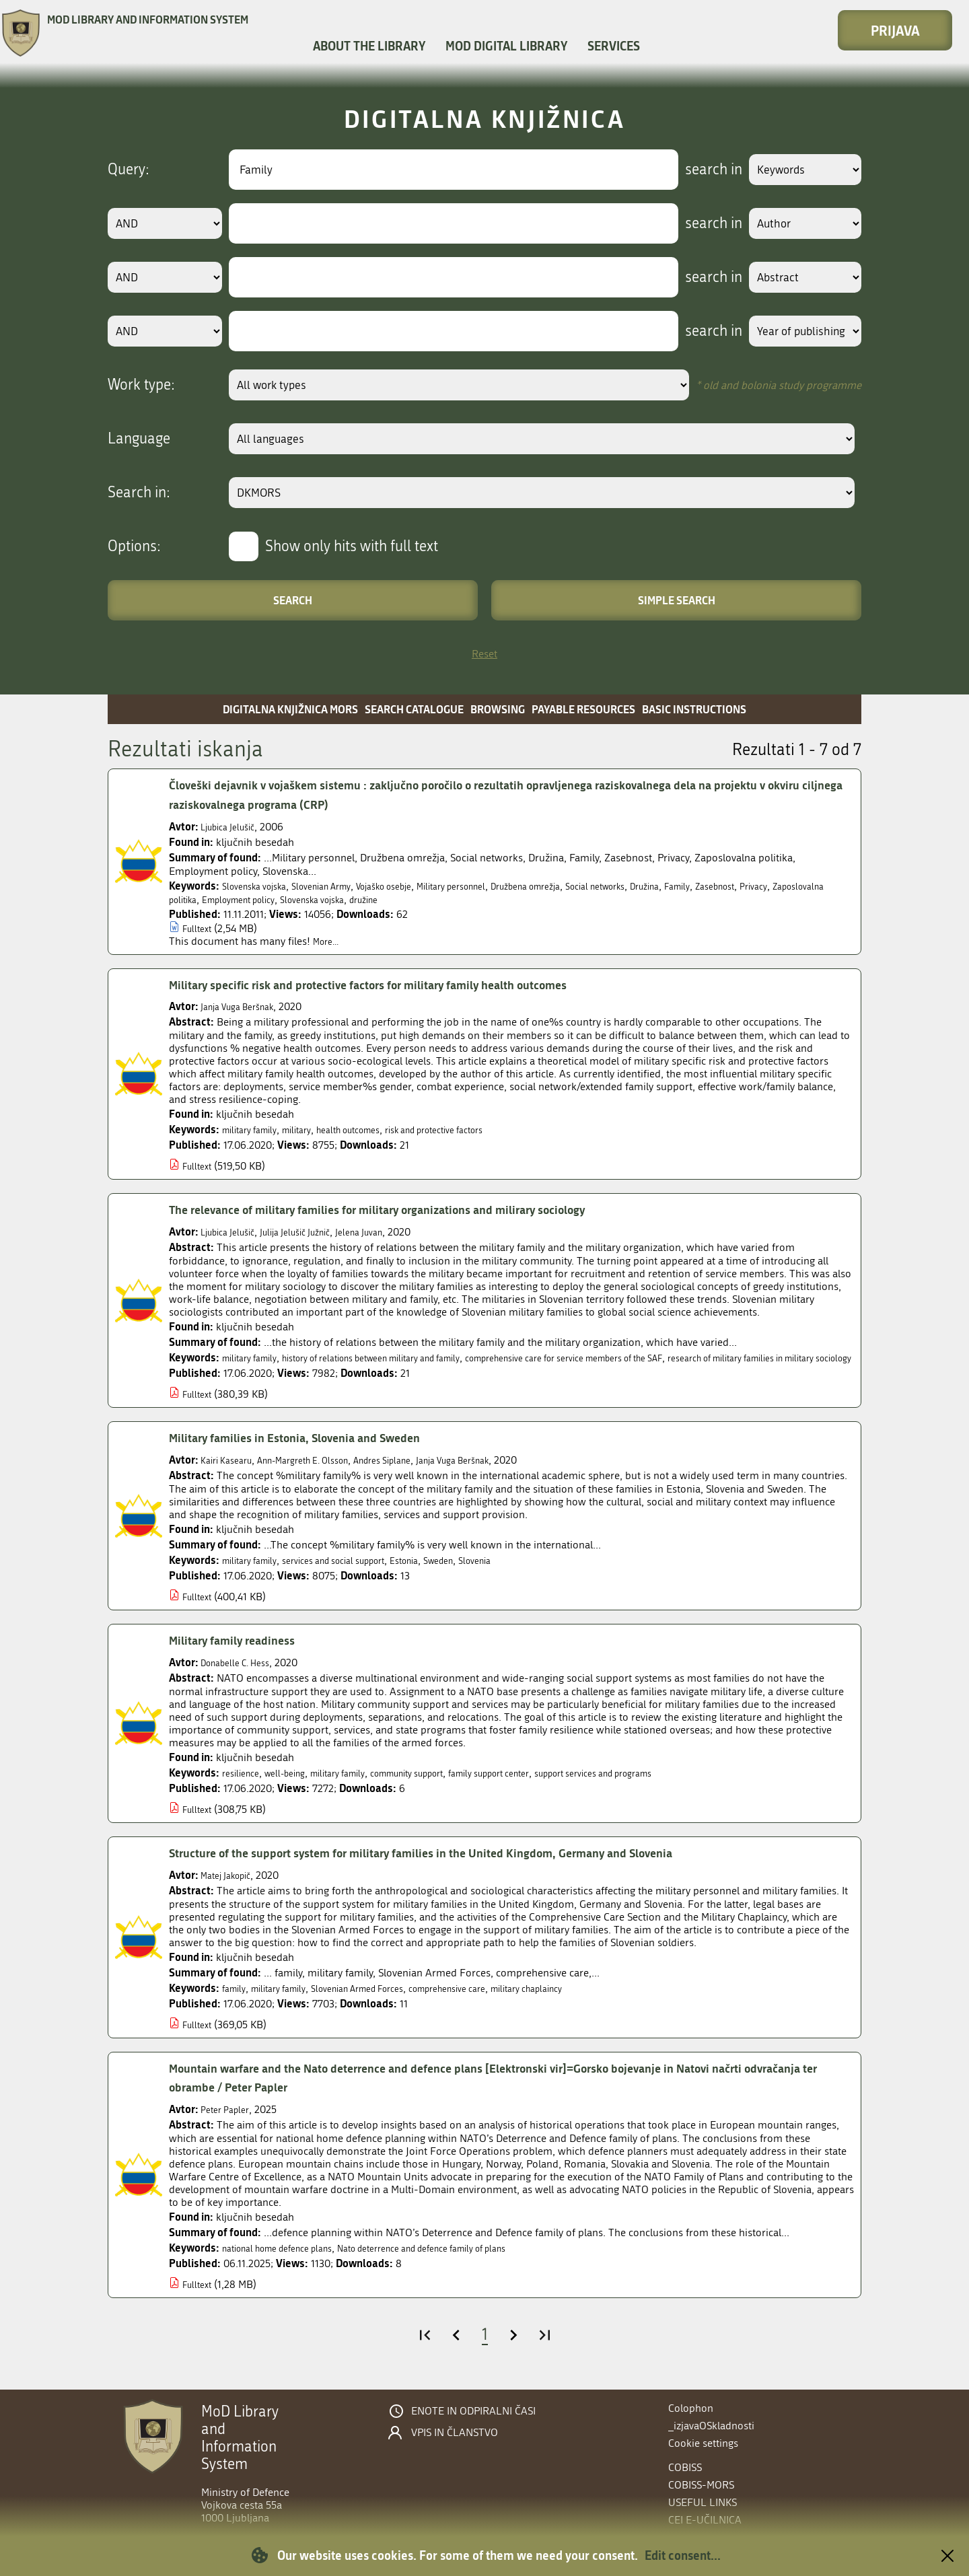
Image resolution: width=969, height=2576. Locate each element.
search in (697, 169)
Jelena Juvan (391, 1231)
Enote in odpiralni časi (473, 2411)
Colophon (690, 2408)
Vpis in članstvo (454, 2432)
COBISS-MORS (701, 2484)
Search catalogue (414, 709)
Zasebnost (812, 886)
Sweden (480, 1573)
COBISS (685, 2467)
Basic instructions (694, 709)
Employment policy (354, 899)
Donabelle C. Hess (242, 1675)
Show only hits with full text (351, 546)
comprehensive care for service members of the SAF (635, 1357)
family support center (542, 1785)
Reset (484, 653)
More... (329, 941)
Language (139, 439)
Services (613, 46)
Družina (730, 886)
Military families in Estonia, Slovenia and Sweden (313, 1450)
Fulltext (199, 928)
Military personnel (497, 886)
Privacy (185, 899)
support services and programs (668, 1785)
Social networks (670, 886)
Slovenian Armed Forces (382, 2001)
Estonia (440, 1573)
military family (254, 1129)
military (310, 1129)
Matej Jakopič (231, 1888)
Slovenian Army (340, 886)
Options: (134, 546)
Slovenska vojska (260, 886)
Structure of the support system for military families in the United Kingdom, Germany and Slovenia (458, 1866)
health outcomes (371, 1129)
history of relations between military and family (401, 1357)
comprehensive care (489, 2001)
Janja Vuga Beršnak (245, 1006)
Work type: (141, 385)
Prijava (895, 30)
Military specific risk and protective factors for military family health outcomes (399, 985)
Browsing (497, 709)
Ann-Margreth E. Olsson (322, 1472)
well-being (295, 1785)
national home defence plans (289, 2260)
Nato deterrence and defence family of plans (463, 2260)
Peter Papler (228, 2122)
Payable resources (583, 709)
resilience (244, 1785)
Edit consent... (683, 2555)
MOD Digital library (506, 46)
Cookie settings (703, 2443)
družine (503, 899)
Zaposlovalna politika (255, 899)
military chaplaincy (585, 2001)
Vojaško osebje (416, 886)
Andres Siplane (417, 1472)
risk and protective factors (475, 1129)
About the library (369, 46)
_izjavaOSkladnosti (711, 2425)
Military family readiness (241, 1653)
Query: (128, 169)
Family (768, 886)
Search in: (139, 492)
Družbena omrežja (586, 886)
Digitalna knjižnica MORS (290, 709)
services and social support (355, 1573)
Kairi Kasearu (231, 1472)
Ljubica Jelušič (233, 826)
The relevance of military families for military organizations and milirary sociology (410, 1210)
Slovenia (523, 1573)
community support (442, 1785)
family (236, 2001)
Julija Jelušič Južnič (314, 1231)
